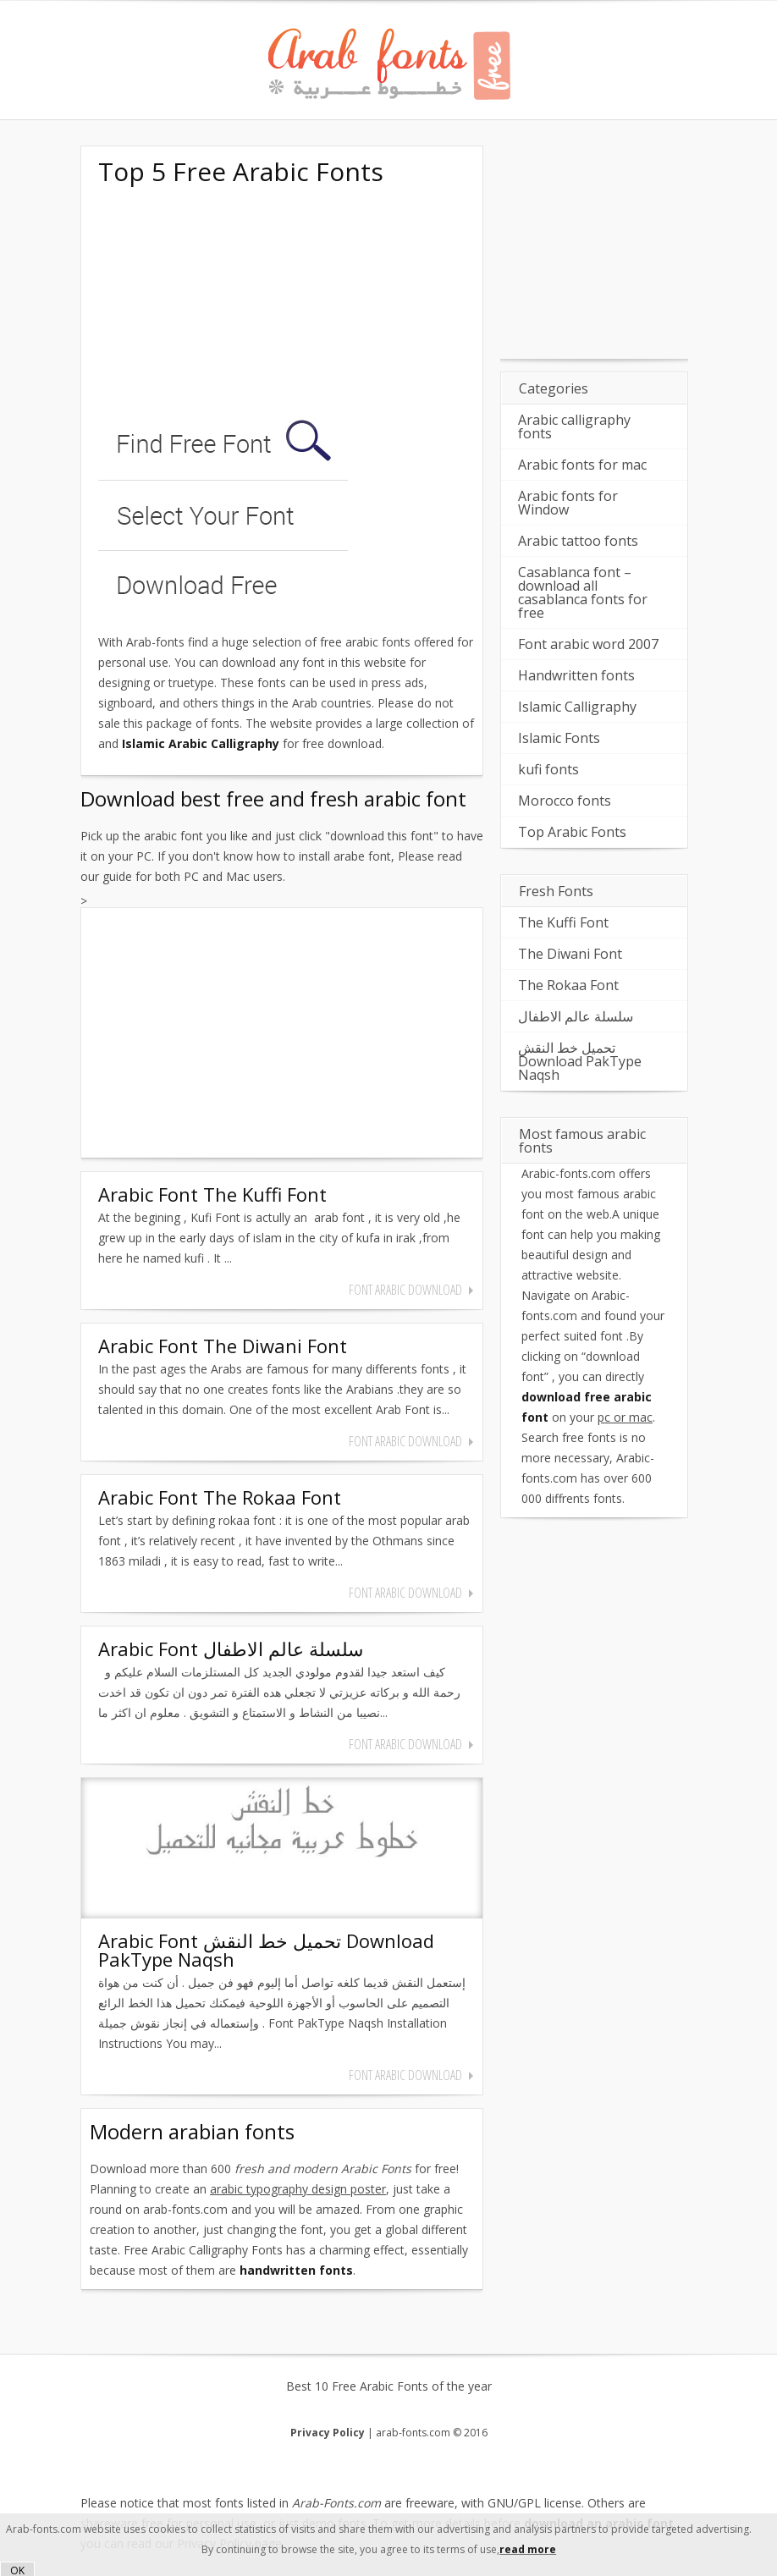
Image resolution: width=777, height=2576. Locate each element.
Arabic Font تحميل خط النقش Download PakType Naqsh (266, 1950)
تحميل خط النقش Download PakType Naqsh (580, 1061)
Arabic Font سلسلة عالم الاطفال (230, 1648)
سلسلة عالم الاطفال (575, 1016)
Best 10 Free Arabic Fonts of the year (389, 2386)
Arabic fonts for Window (568, 503)
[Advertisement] (225, 303)
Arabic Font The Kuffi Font (212, 1194)
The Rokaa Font (568, 985)
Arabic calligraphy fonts (574, 426)
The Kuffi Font (563, 922)
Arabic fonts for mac (582, 464)
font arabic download (405, 1289)
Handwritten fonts (576, 675)
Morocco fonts (564, 800)
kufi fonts (548, 769)
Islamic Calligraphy (577, 706)
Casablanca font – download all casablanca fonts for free (583, 592)
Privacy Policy (327, 2432)
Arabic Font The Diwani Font (222, 1345)
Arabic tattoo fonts (578, 540)
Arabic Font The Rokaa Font (219, 1497)
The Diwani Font (570, 953)
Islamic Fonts (559, 738)
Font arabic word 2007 (588, 644)
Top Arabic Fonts (572, 832)
